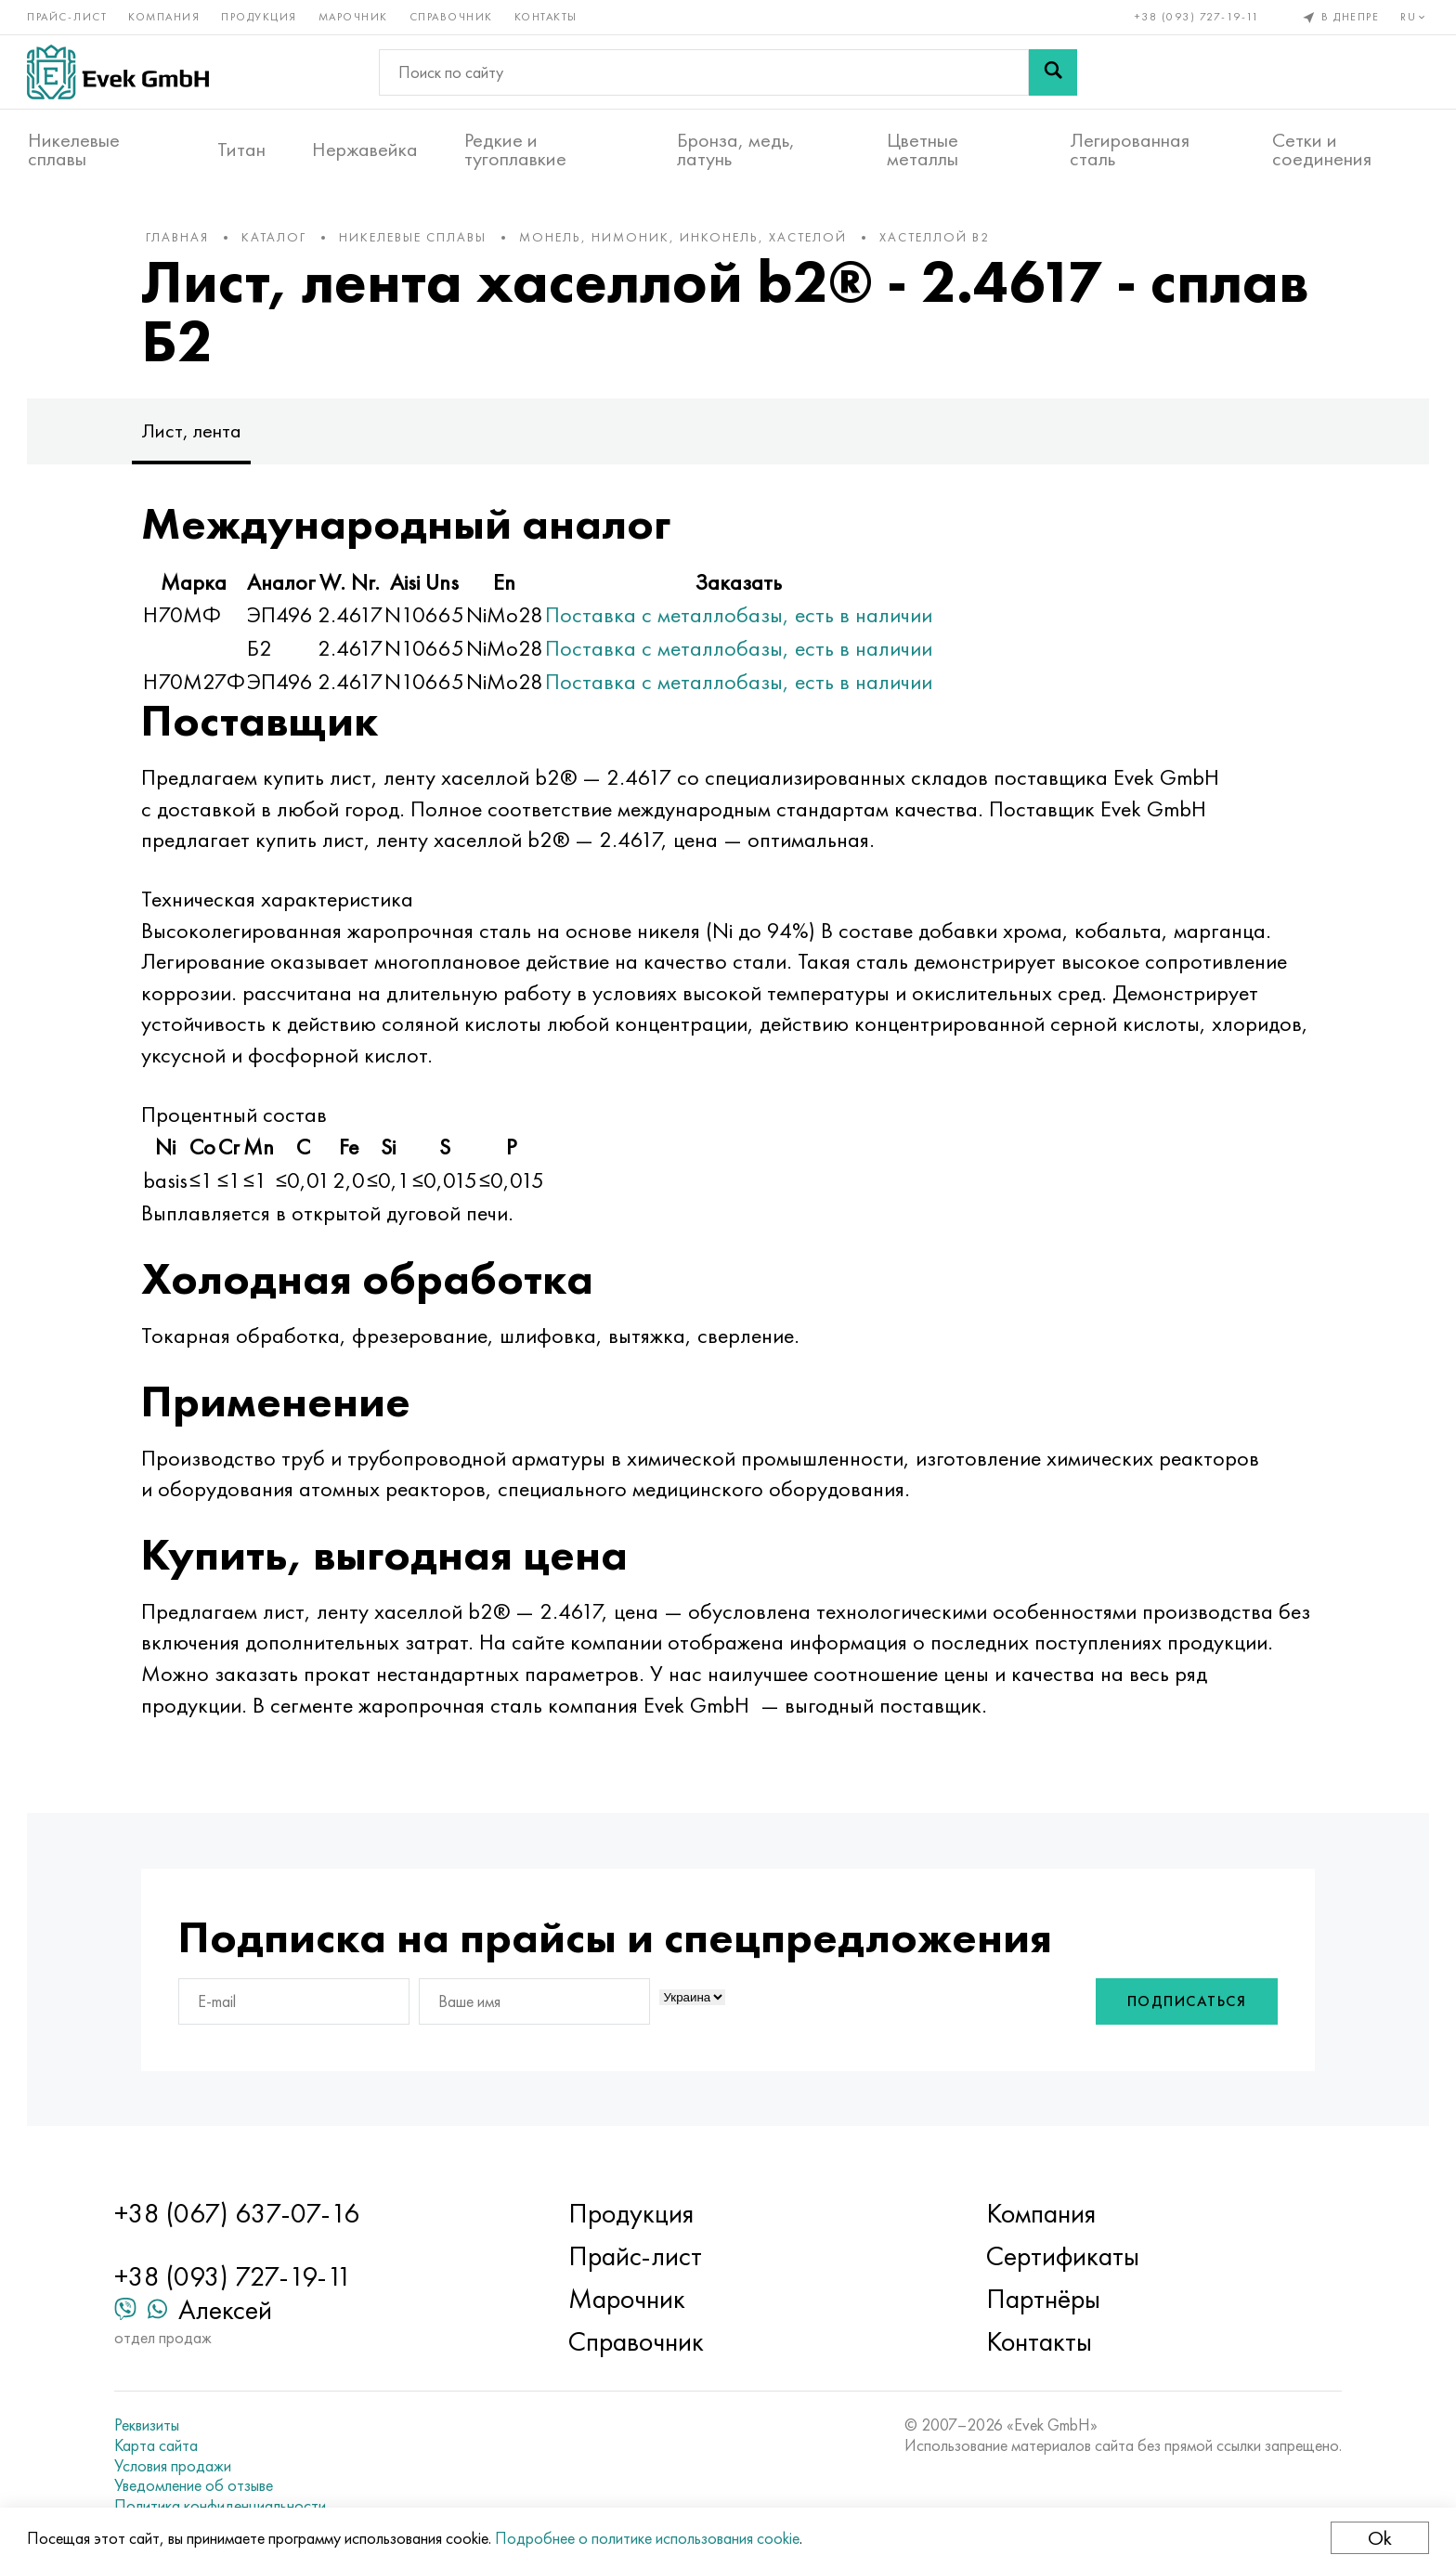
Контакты (546, 16)
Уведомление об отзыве (197, 2485)
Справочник (452, 16)
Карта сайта (160, 2445)
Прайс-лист (68, 16)
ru (1414, 16)
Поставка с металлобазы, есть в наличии (743, 618)
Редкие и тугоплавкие (515, 149)
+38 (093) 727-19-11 (1196, 16)
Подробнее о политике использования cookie (648, 2537)
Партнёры (1041, 2299)
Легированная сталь (1130, 149)
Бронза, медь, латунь (736, 149)
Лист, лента (196, 434)
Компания (165, 16)
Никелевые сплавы (74, 149)
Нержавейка (365, 149)
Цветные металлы (922, 149)
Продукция (260, 16)
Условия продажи (176, 2466)
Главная (182, 240)
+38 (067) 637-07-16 (240, 2214)
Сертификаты (1061, 2257)
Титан (241, 149)
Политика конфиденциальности (224, 2506)
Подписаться (1182, 2004)
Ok (1379, 2537)
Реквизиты (150, 2426)
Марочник (354, 16)
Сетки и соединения (1322, 149)
